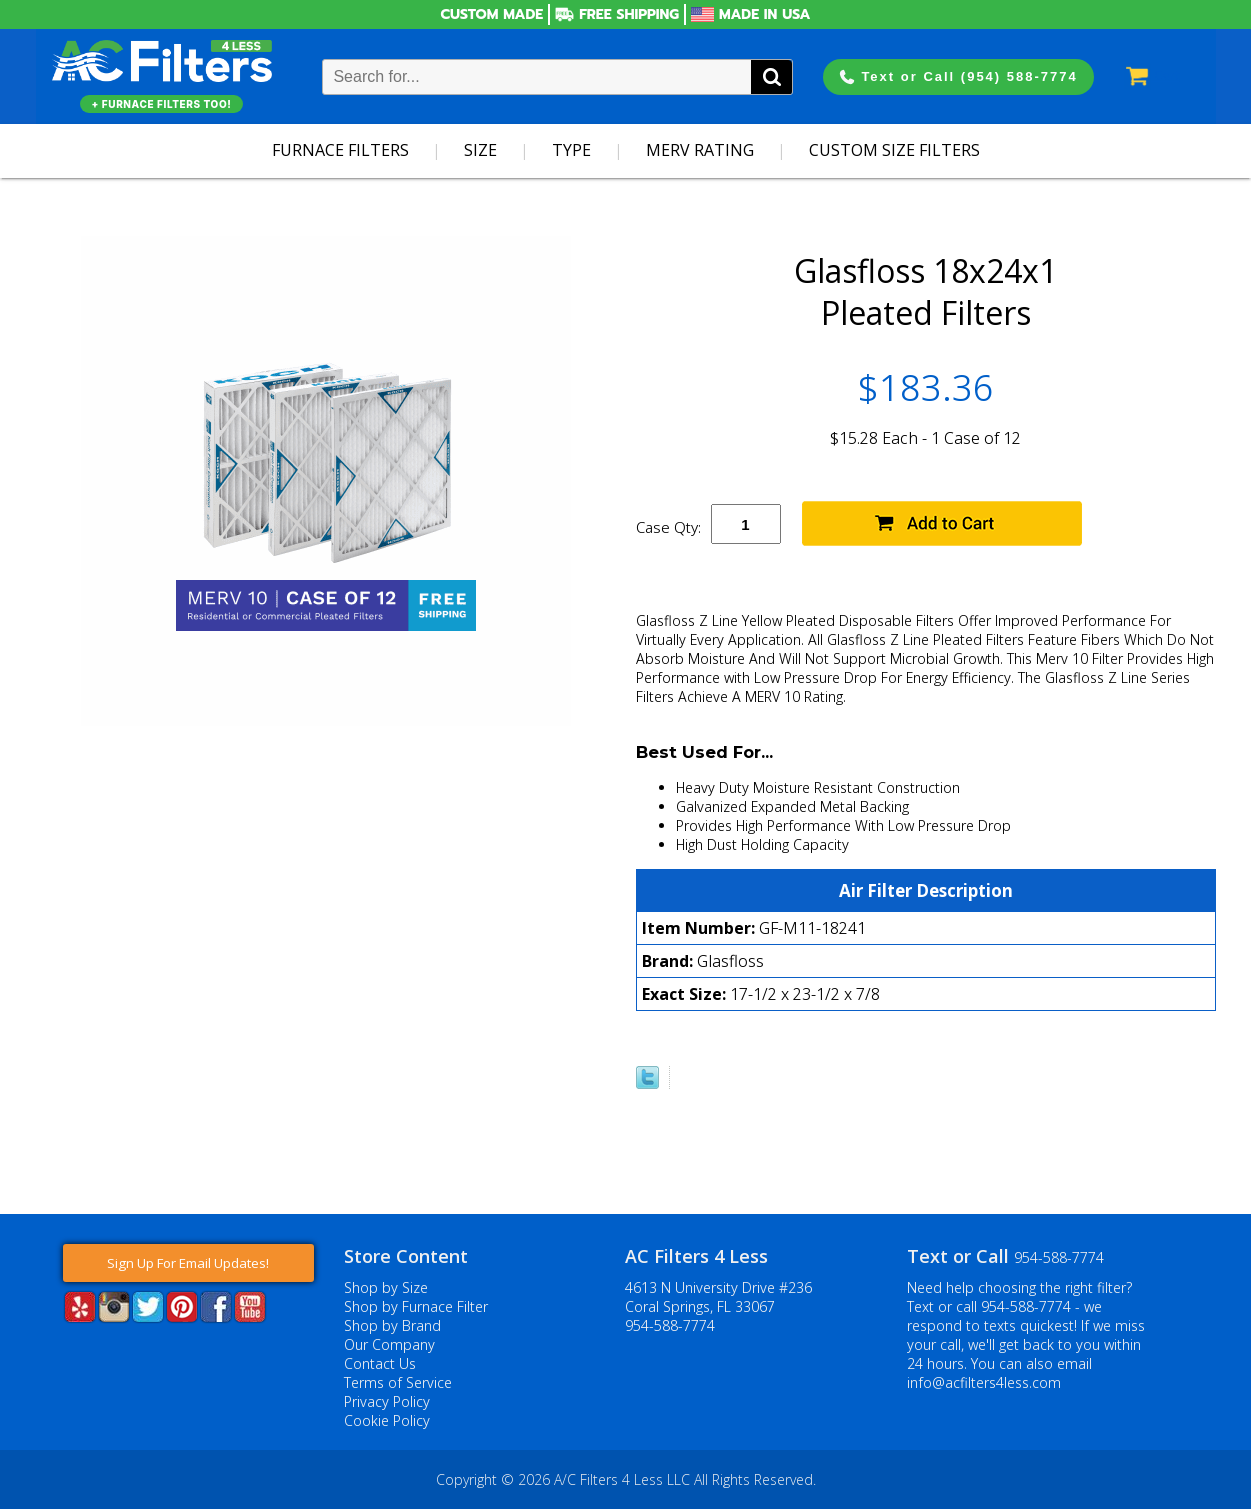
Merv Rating (700, 150)
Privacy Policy (387, 1401)
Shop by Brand (392, 1325)
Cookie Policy (387, 1420)
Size (480, 150)
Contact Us (380, 1363)
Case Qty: (668, 527)
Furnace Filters (340, 150)
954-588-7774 (670, 1325)
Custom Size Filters (894, 150)
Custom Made (492, 14)
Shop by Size (386, 1287)
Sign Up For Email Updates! (188, 1263)
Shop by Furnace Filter (416, 1306)
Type (571, 150)
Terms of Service (398, 1382)
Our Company (389, 1344)
